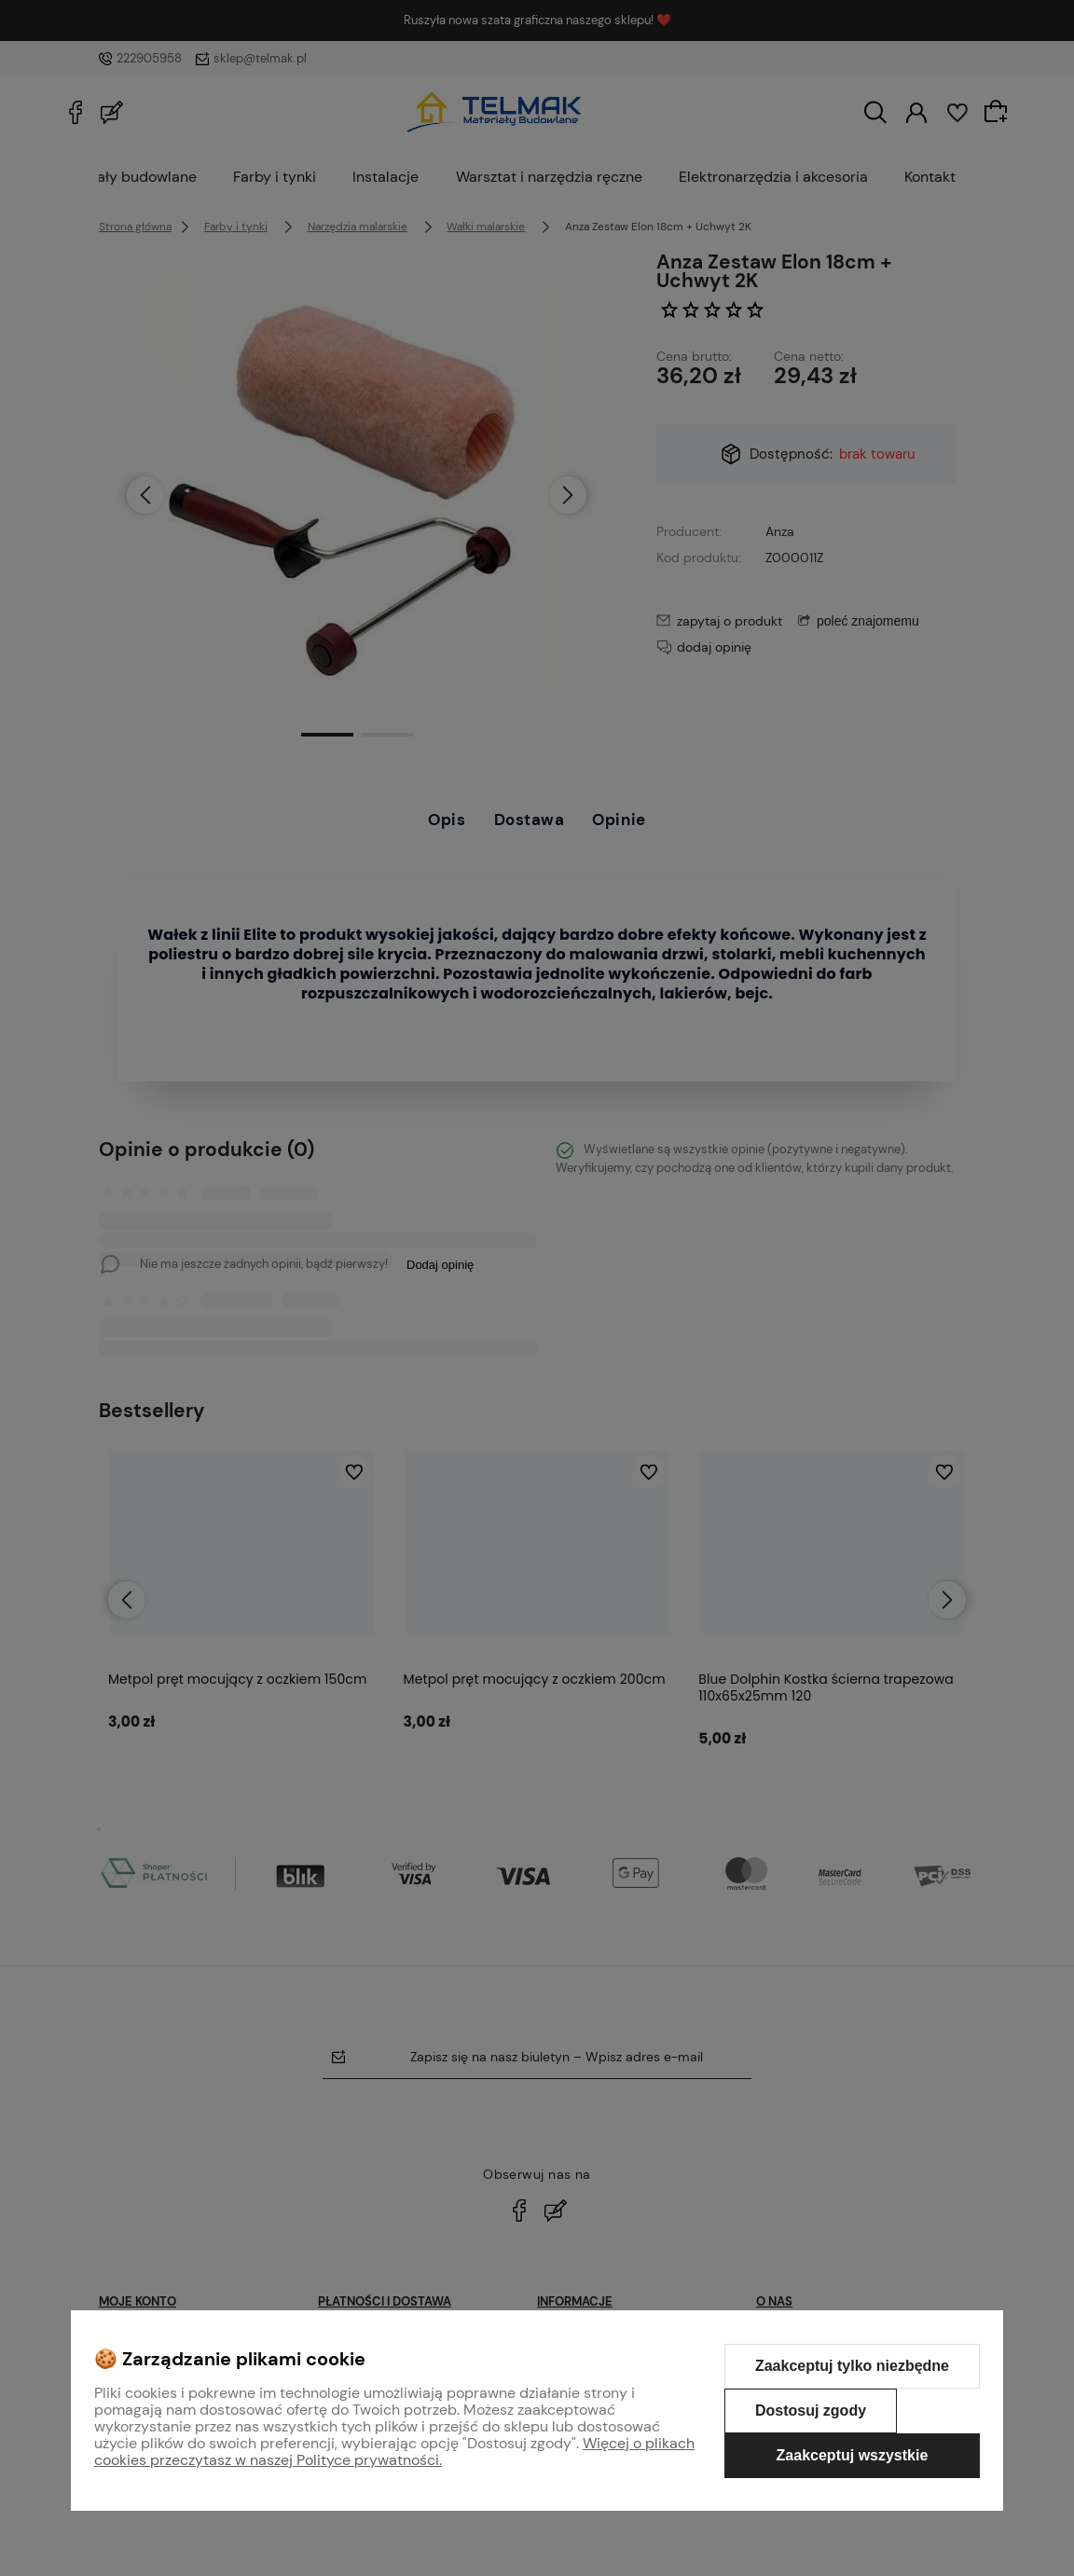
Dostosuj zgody (810, 2410)
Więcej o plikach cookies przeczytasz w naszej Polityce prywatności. (394, 2451)
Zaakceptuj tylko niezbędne (852, 2366)
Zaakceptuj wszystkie (853, 2455)
